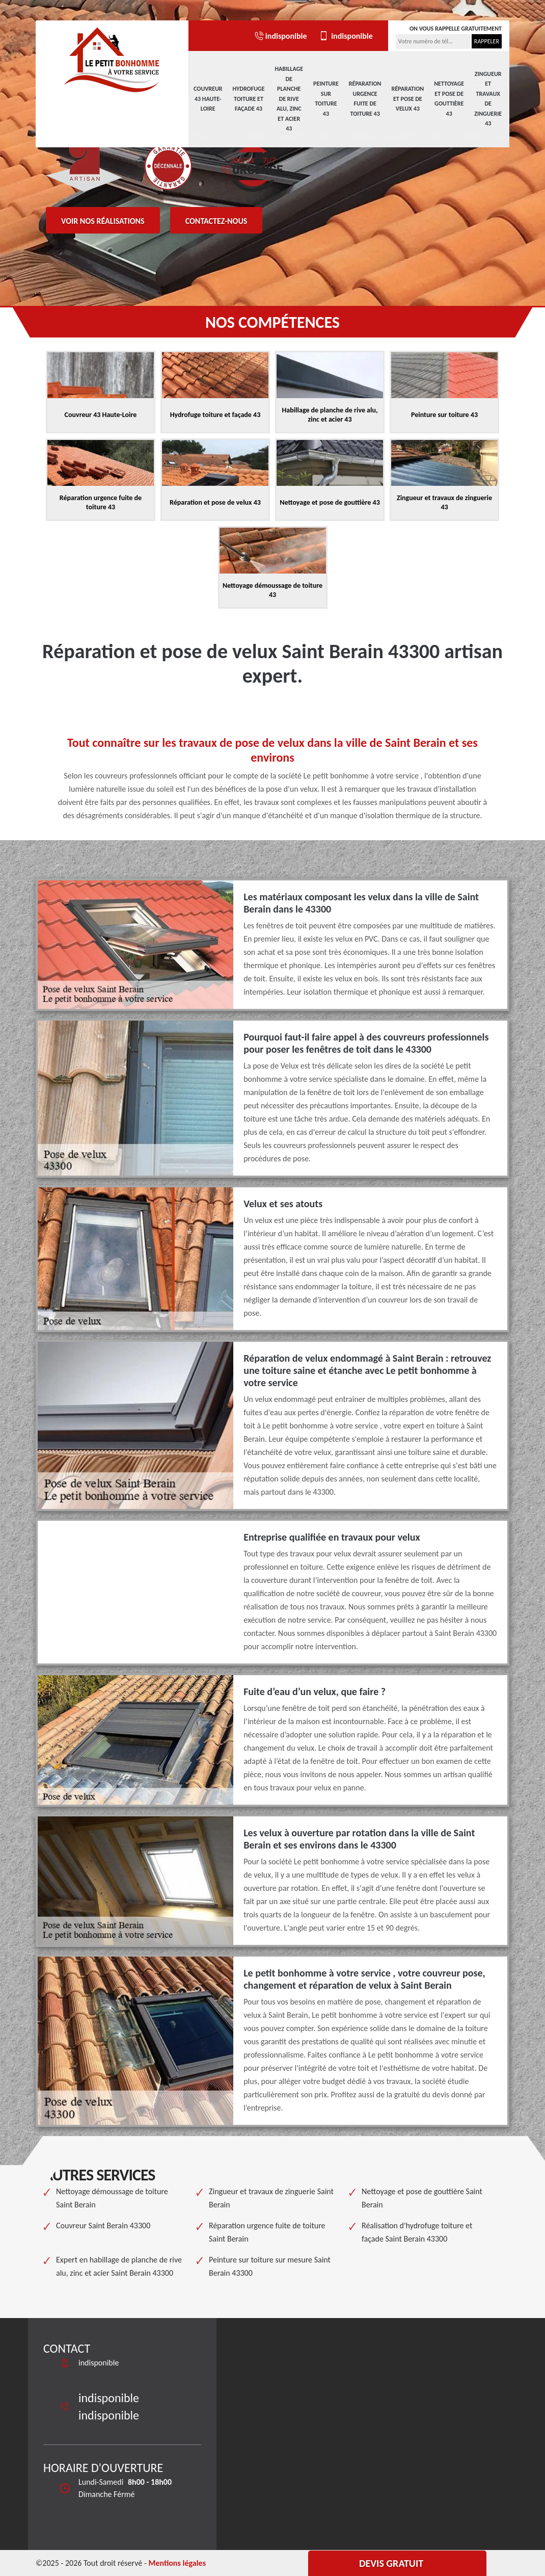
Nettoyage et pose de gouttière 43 (449, 98)
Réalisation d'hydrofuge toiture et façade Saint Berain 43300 (417, 2232)
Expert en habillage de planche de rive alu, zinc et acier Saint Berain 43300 (119, 2266)
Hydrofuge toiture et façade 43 (249, 98)
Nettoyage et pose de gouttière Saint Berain (422, 2198)
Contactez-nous (216, 221)
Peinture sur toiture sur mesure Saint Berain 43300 (270, 2266)
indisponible (280, 36)
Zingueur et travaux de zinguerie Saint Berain (271, 2198)
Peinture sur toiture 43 (326, 98)
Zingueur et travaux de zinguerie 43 (488, 98)
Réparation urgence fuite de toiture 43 (365, 98)
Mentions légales (177, 2563)
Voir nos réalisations (103, 221)
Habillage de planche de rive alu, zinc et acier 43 (289, 98)
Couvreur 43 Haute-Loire (208, 98)
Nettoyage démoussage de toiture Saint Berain (112, 2198)
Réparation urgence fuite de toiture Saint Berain (267, 2232)
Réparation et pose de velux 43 (407, 98)
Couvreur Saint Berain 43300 (103, 2225)
